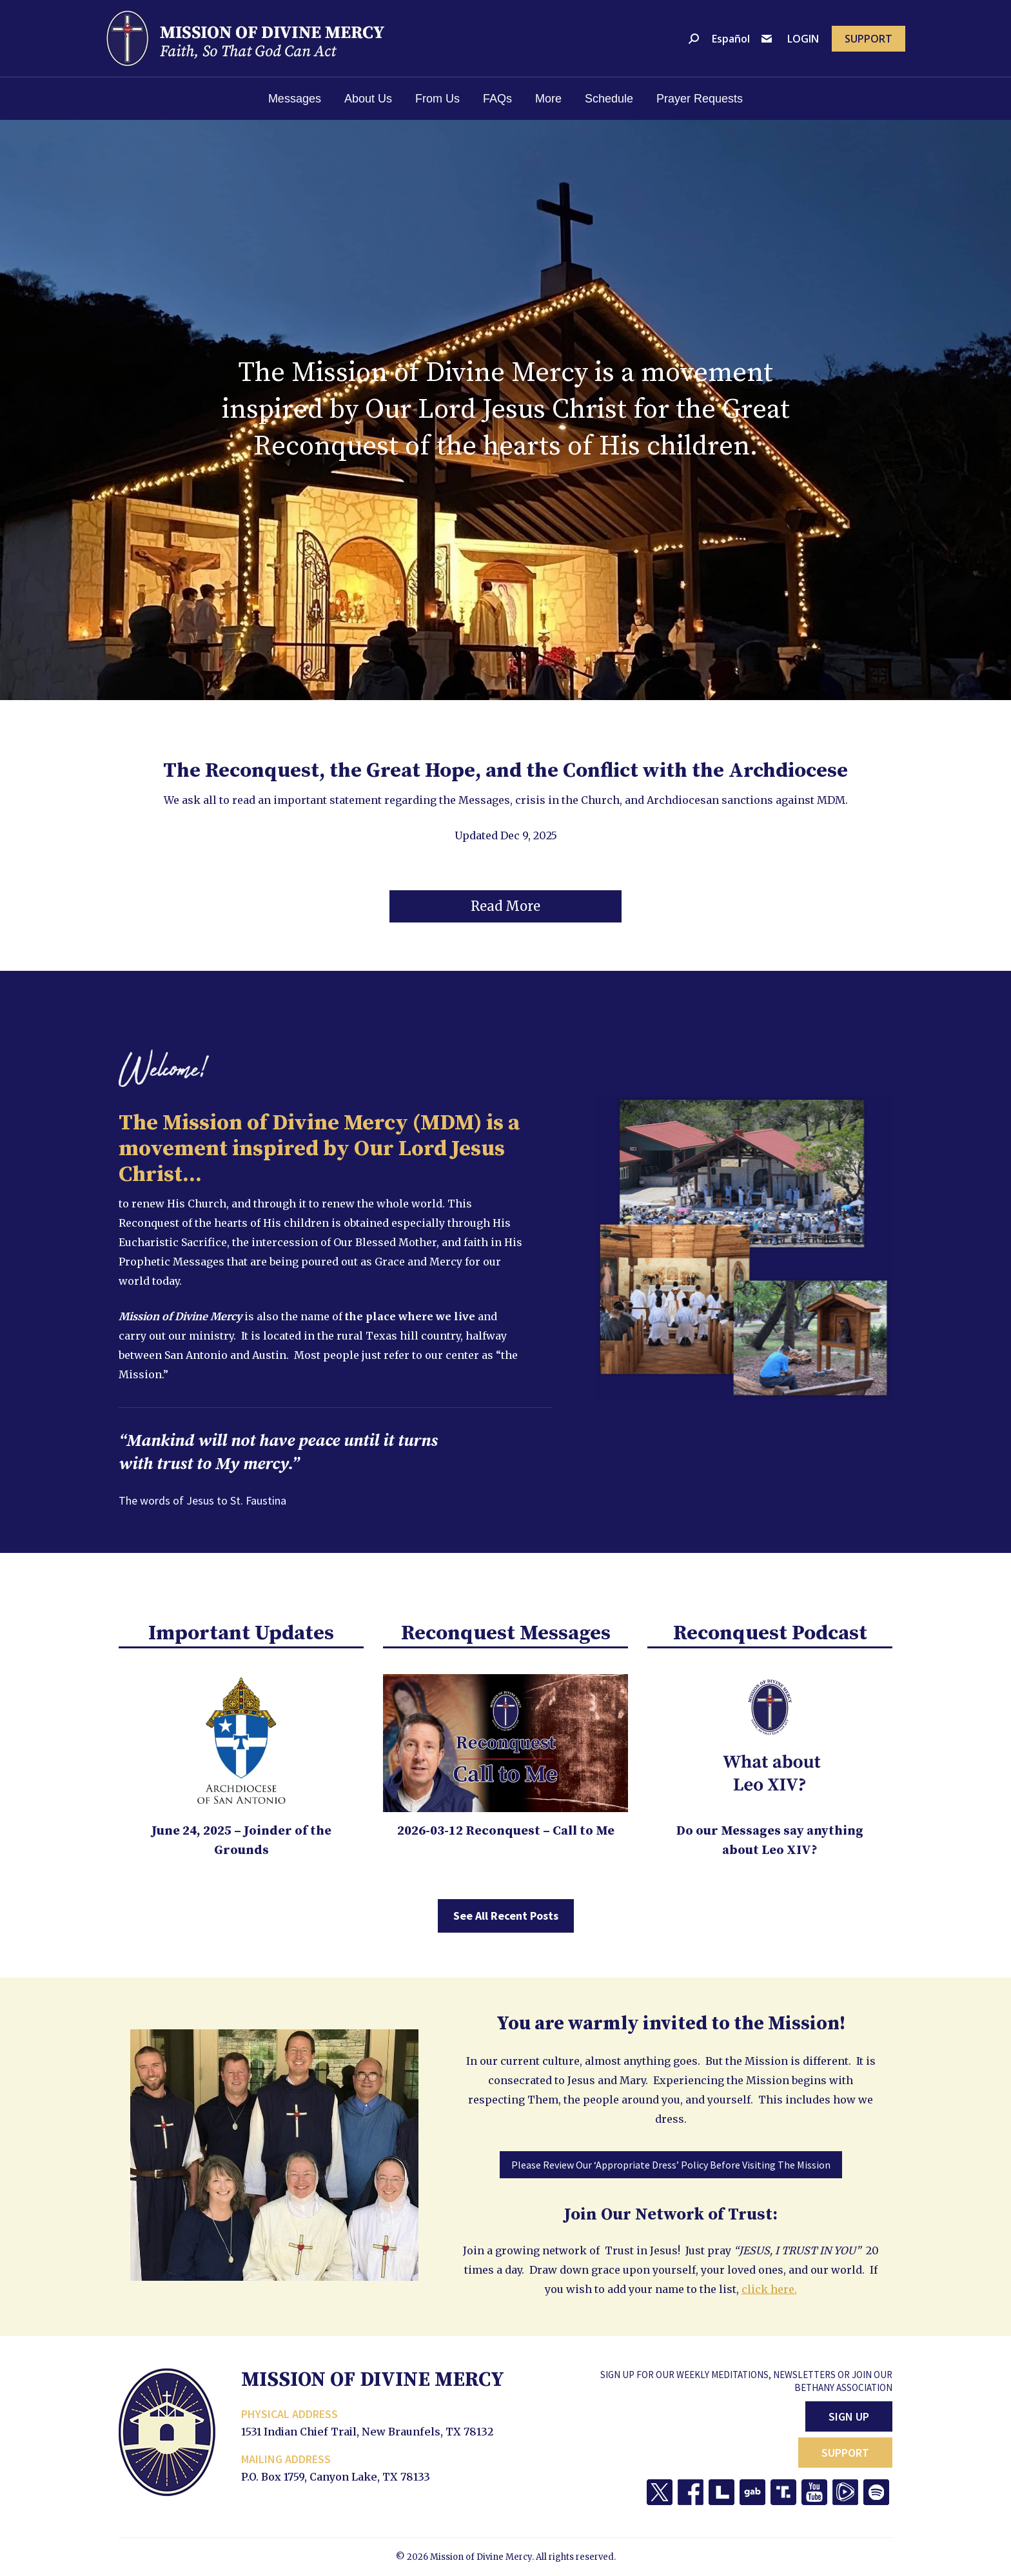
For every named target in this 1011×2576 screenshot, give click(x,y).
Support (845, 2452)
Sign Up (849, 2416)
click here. (769, 2289)
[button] (505, 906)
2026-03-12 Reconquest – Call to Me (505, 1831)
